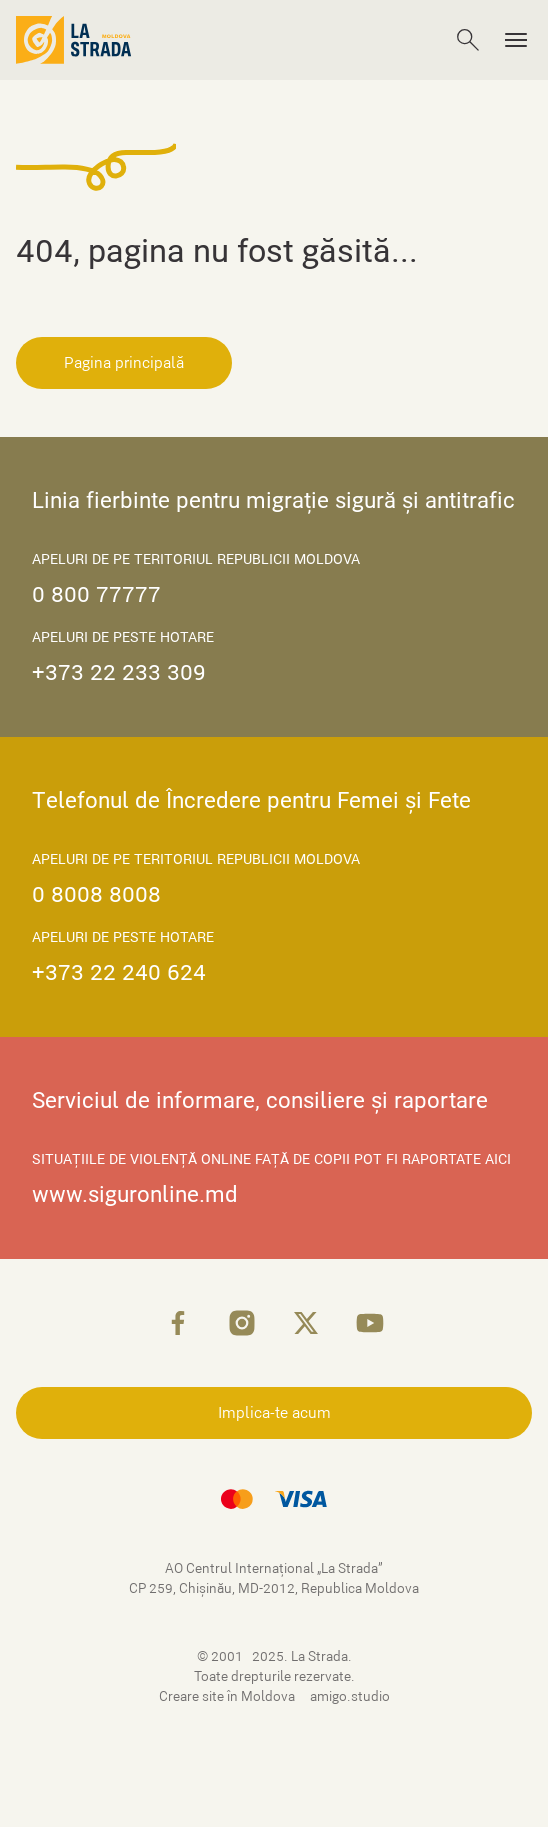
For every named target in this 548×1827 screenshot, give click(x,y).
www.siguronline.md (135, 1194)
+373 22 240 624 (119, 972)
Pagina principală (124, 363)
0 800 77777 (96, 594)
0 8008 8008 (96, 894)
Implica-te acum (274, 1413)
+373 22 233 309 (119, 672)
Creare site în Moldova (228, 1696)
